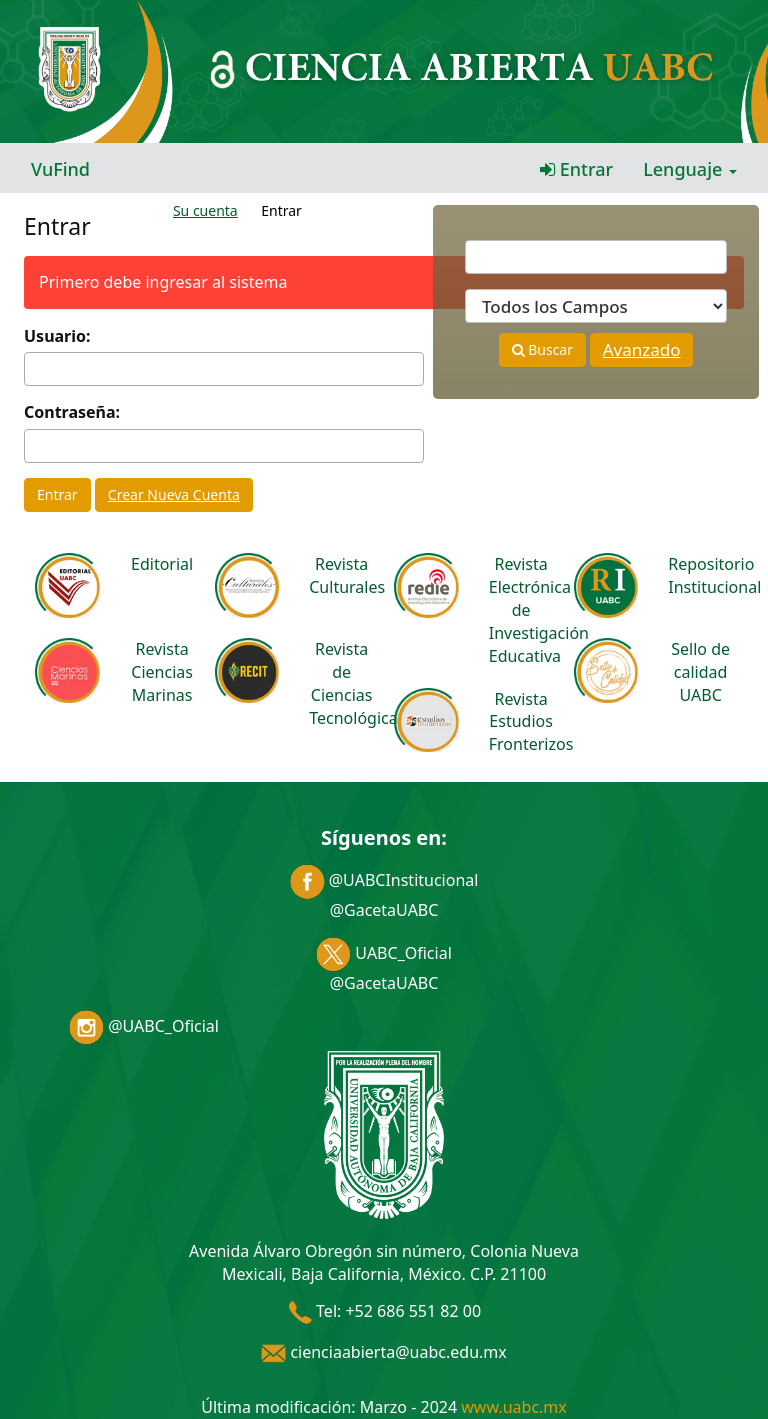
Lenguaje (690, 169)
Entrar (576, 169)
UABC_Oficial (384, 953)
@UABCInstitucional (384, 880)
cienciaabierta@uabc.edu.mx (384, 1352)
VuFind (60, 169)
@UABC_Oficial (144, 1026)
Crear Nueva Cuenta (174, 494)
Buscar (542, 349)
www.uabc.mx (513, 1407)
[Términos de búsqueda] (596, 257)
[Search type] (596, 306)
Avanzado (642, 349)
